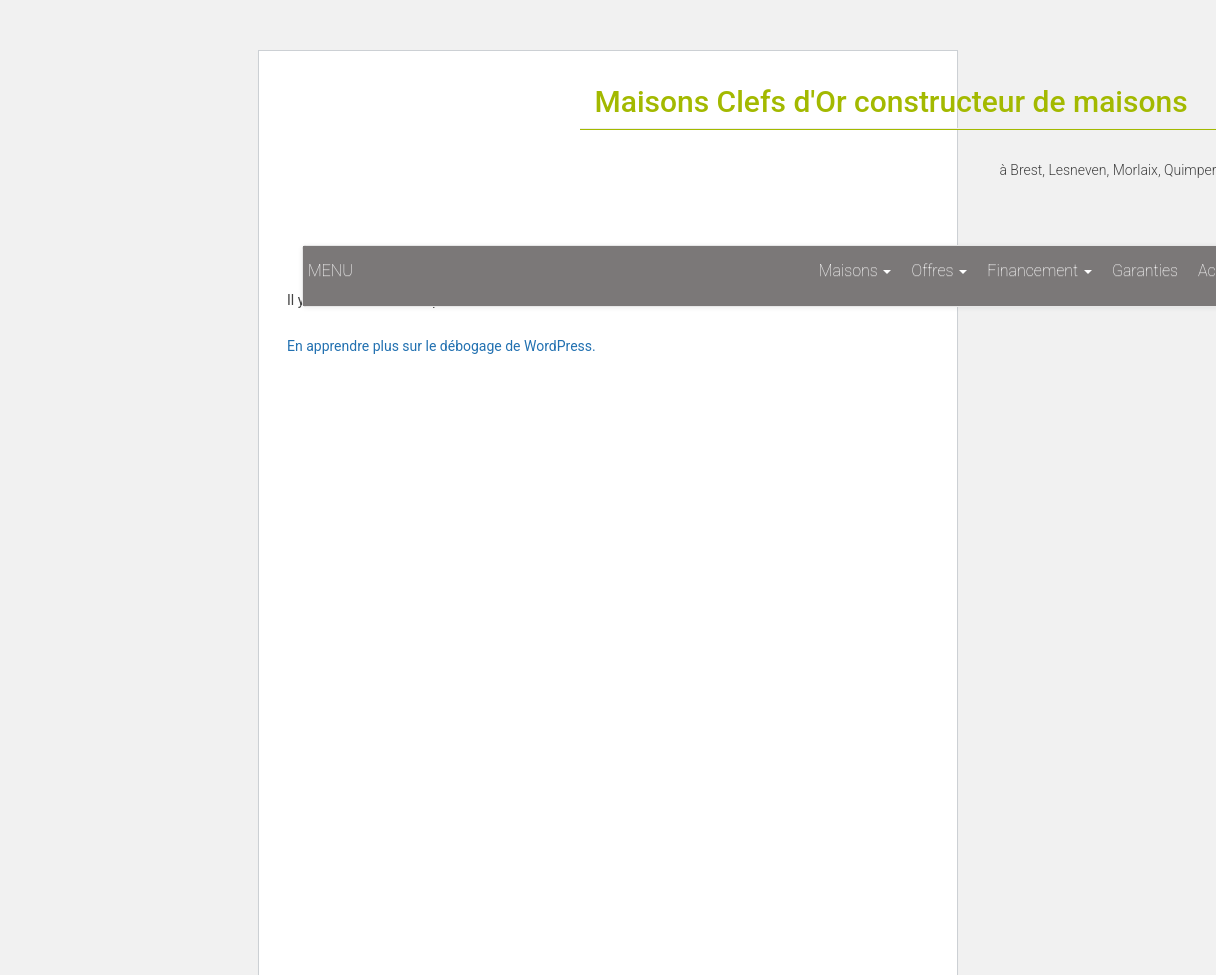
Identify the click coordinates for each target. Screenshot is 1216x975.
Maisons (855, 270)
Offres (939, 270)
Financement (1039, 270)
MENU (330, 270)
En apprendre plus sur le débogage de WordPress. (441, 346)
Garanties (1145, 270)
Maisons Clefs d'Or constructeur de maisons (891, 101)
